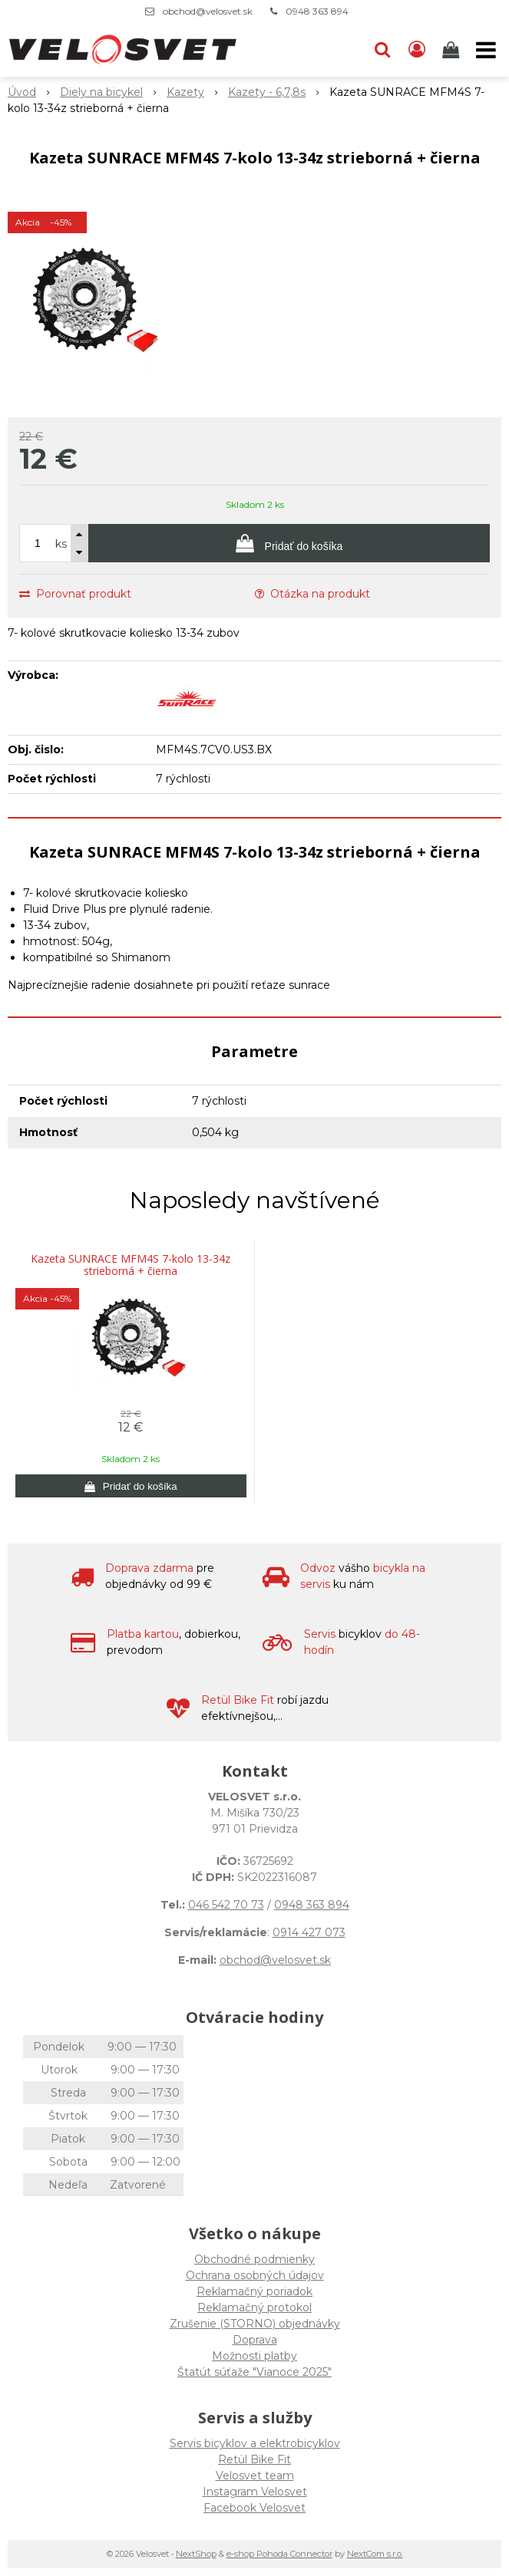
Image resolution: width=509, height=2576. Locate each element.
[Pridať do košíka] (289, 543)
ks (61, 544)
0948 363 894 (317, 11)
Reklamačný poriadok (254, 2291)
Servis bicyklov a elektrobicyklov (255, 2443)
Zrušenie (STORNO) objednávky (255, 2324)
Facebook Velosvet (254, 2508)
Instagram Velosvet (255, 2492)
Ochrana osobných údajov (255, 2275)
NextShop (196, 2553)
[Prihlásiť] (416, 50)
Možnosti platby (254, 2356)
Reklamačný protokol (254, 2307)
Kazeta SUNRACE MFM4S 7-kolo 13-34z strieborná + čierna (130, 1265)
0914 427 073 (309, 1932)
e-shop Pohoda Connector (279, 2553)
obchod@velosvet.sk (208, 11)
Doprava (255, 2340)
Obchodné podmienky (254, 2259)
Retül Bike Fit (254, 2459)
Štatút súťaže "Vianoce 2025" (254, 2372)
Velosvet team (255, 2475)
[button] (382, 50)
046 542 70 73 (226, 1905)
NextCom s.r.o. (375, 2553)
